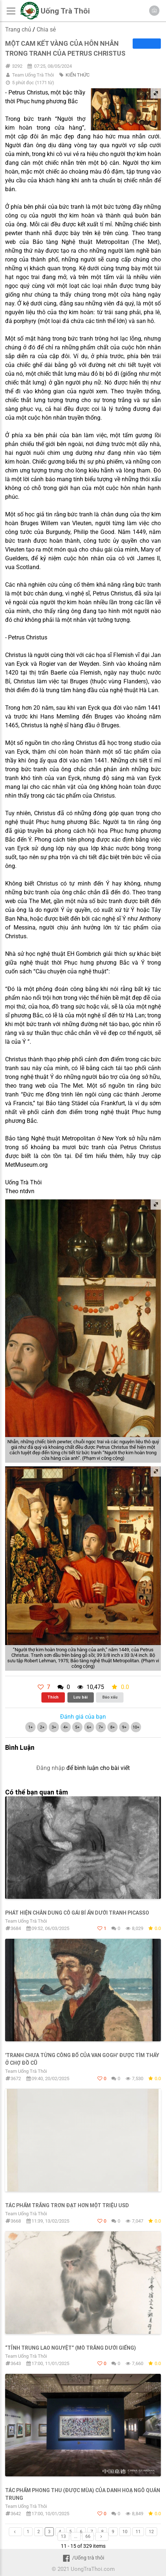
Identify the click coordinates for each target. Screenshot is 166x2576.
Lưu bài (80, 1697)
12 (151, 2531)
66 (88, 2536)
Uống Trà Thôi (65, 11)
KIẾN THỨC (77, 75)
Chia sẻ (46, 29)
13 (63, 2536)
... (75, 2536)
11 (138, 2531)
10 (125, 2531)
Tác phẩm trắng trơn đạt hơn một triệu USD (67, 2205)
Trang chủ (18, 29)
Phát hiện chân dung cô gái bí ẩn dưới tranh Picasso (77, 1912)
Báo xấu (110, 1697)
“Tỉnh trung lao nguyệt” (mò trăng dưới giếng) (70, 2348)
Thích (53, 1697)
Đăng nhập (50, 1767)
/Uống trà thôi (83, 2558)
